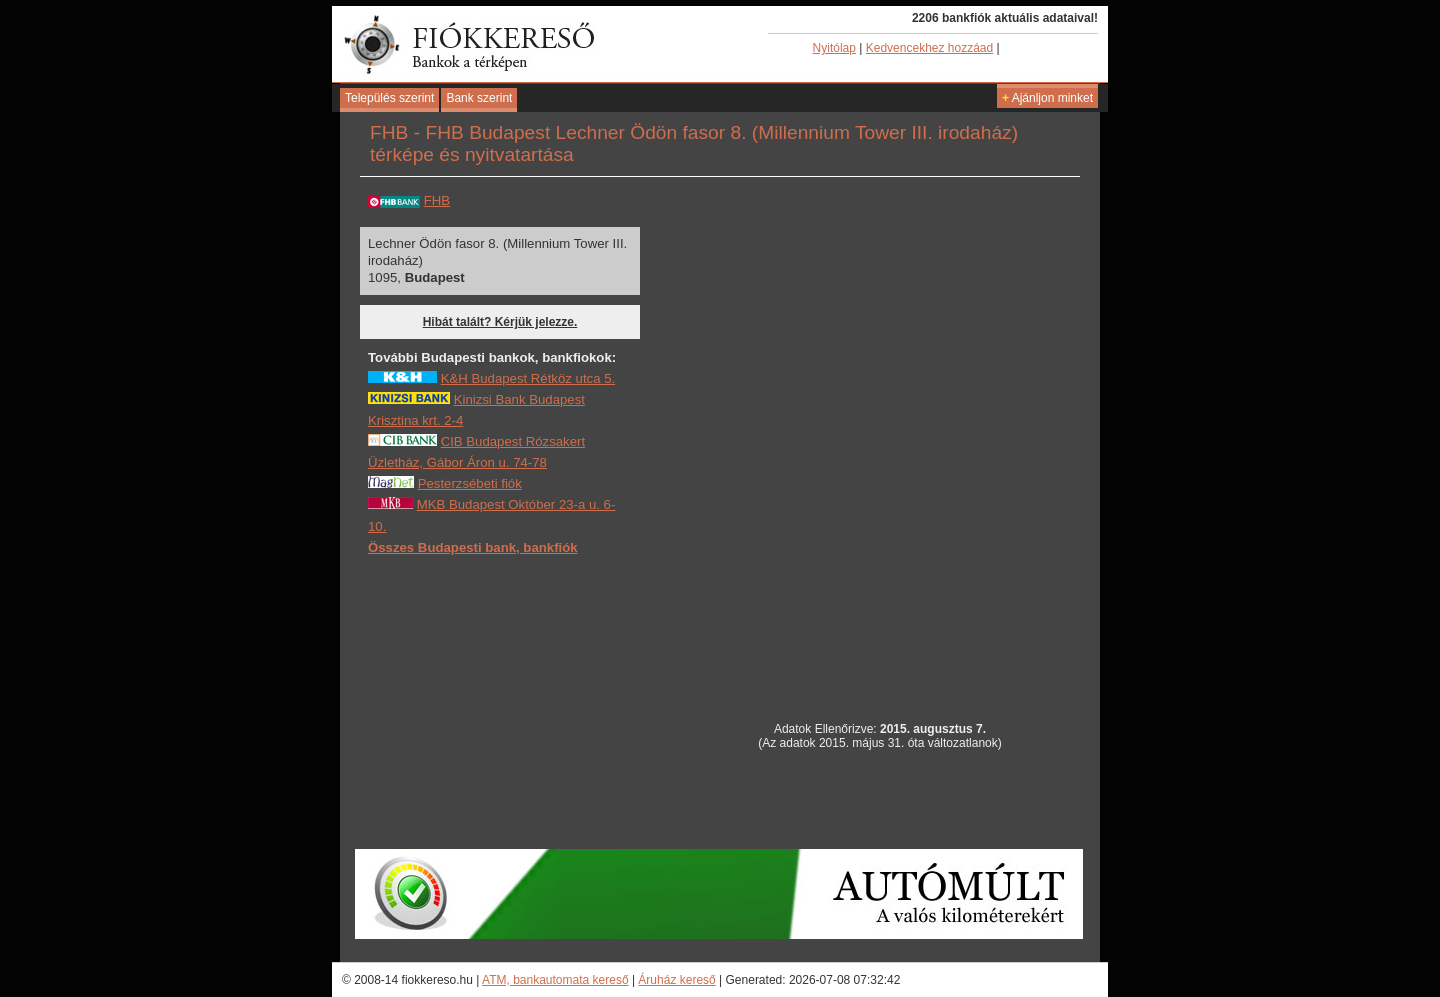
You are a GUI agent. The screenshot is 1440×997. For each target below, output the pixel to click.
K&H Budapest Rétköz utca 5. (528, 378)
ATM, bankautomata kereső (555, 980)
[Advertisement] (518, 701)
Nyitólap (834, 48)
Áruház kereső (676, 980)
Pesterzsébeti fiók (470, 483)
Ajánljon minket (1047, 98)
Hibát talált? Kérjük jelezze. (500, 322)
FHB (437, 200)
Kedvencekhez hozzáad (929, 48)
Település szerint (389, 98)
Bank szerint (479, 98)
